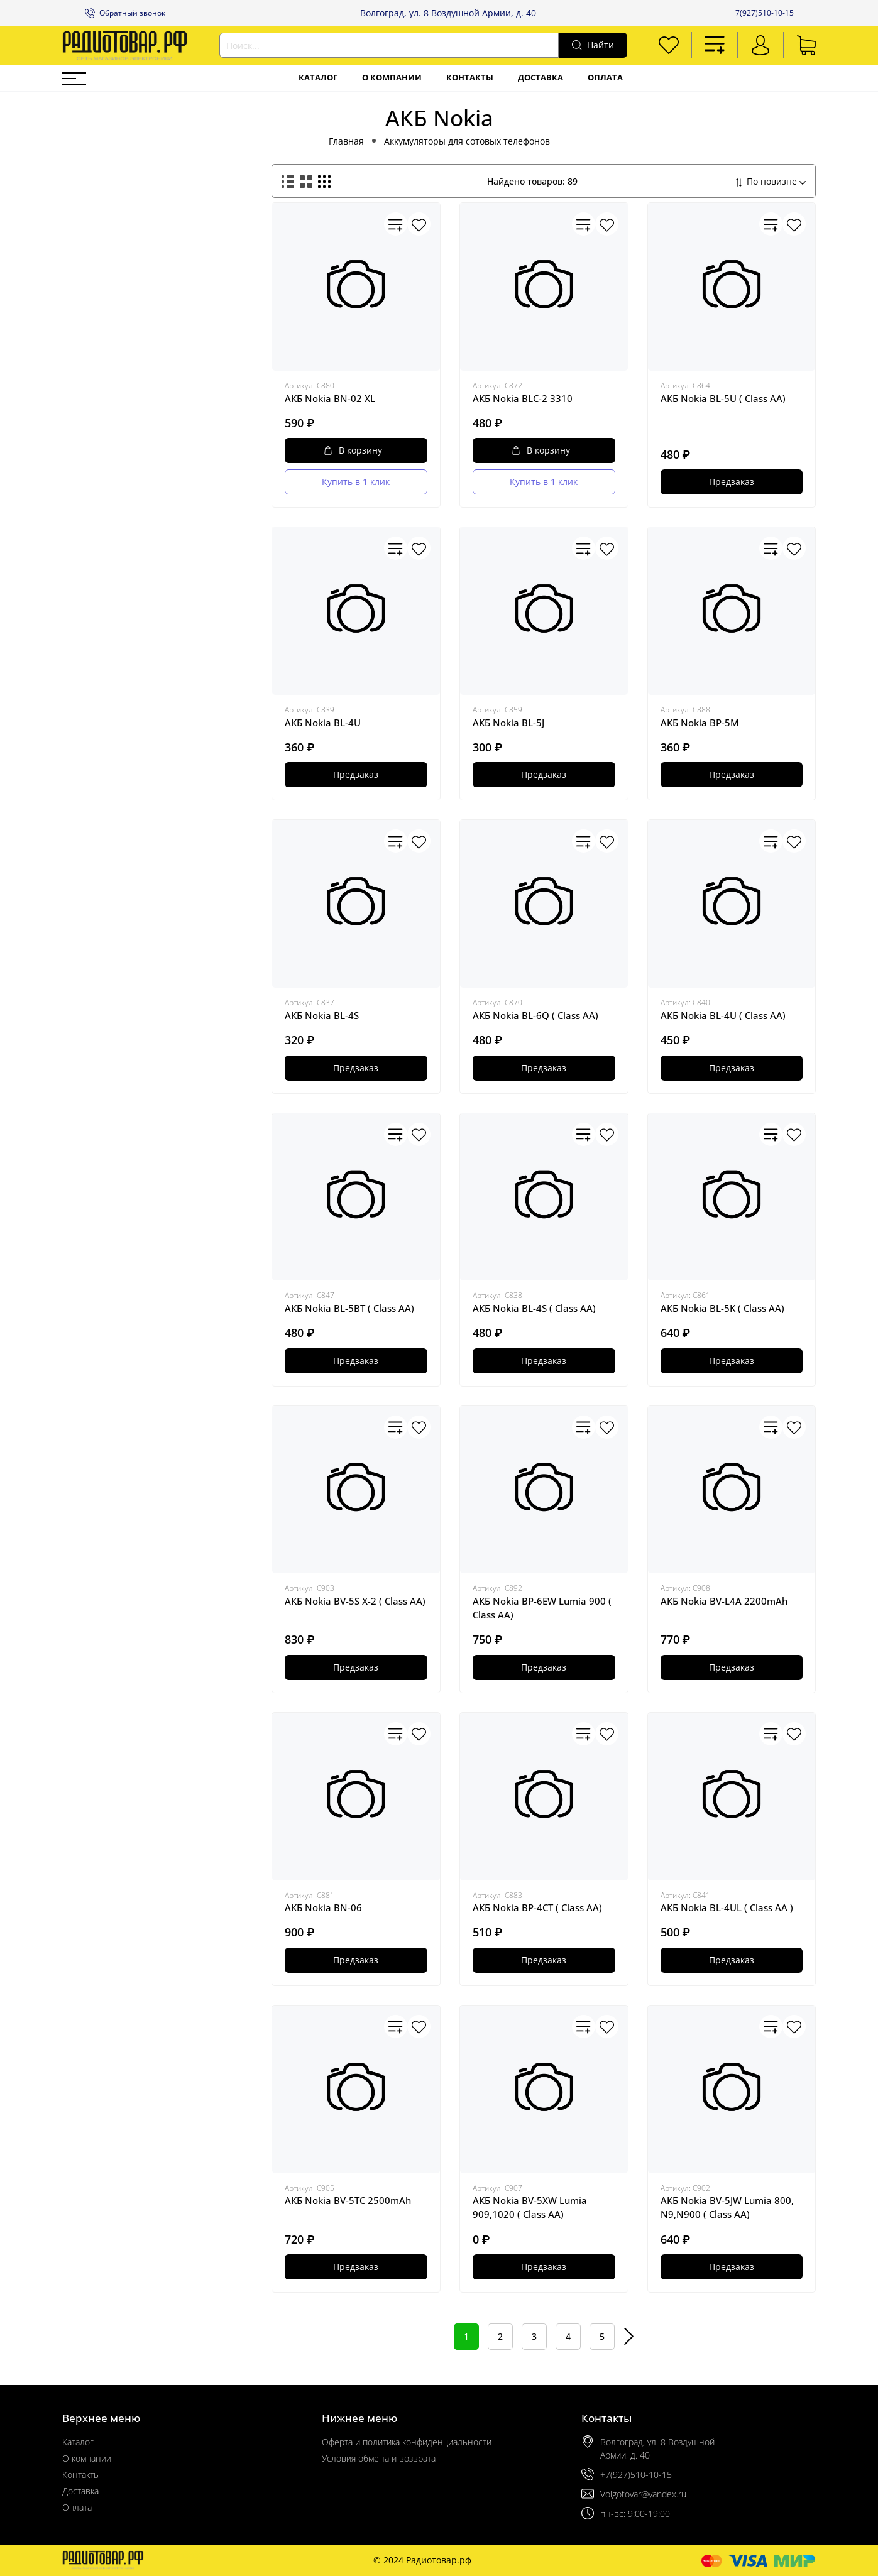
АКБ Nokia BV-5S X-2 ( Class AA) (355, 1601)
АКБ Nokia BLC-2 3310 (523, 398)
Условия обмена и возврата (379, 2458)
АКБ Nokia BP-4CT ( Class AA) (537, 1907)
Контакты (469, 77)
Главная (346, 141)
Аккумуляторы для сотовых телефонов (467, 141)
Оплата (605, 77)
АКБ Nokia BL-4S (322, 1015)
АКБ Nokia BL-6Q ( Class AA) (535, 1015)
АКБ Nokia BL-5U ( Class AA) (723, 398)
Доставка (540, 77)
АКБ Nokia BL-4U (323, 722)
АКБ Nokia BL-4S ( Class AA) (534, 1308)
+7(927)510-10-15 (762, 13)
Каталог (318, 77)
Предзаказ (731, 482)
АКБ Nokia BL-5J (508, 722)
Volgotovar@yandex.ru (643, 2494)
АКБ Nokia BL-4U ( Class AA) (723, 1015)
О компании (392, 77)
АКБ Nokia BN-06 (323, 1907)
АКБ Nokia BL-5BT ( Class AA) (349, 1308)
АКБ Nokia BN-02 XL (330, 398)
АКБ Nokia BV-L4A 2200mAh (724, 1601)
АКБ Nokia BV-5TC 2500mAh (348, 2200)
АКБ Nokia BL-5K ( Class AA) (722, 1308)
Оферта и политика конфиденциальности (406, 2442)
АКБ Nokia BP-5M (700, 722)
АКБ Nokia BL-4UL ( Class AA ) (727, 1907)
